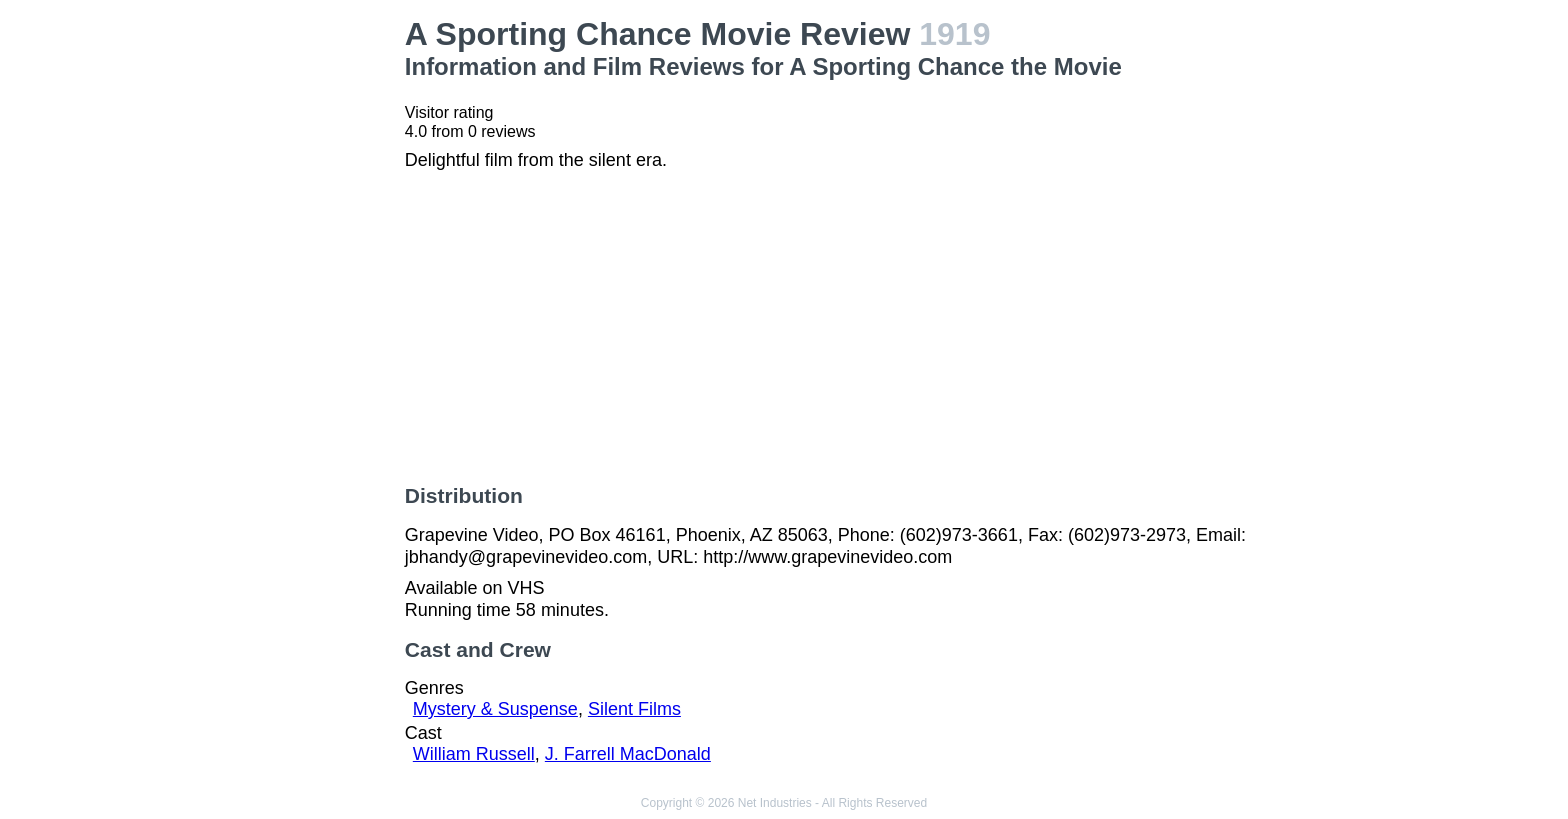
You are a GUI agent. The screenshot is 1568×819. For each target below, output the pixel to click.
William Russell (474, 754)
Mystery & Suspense (495, 709)
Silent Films (634, 709)
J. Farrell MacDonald (628, 754)
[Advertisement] (272, 316)
